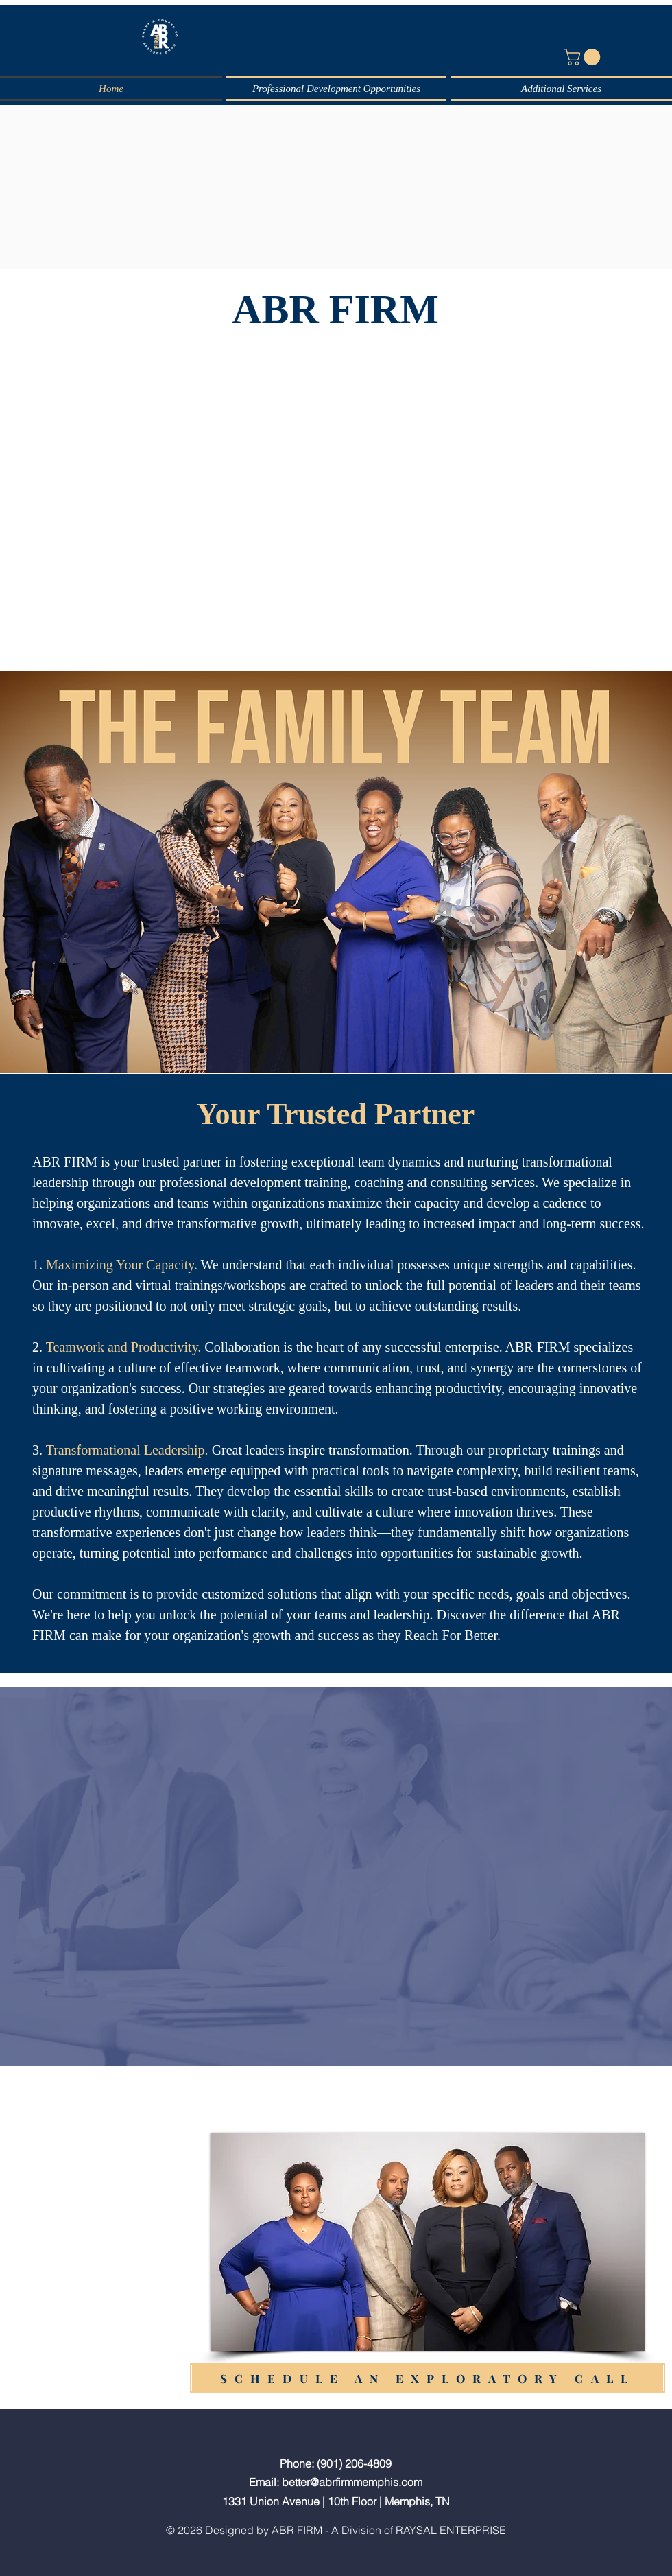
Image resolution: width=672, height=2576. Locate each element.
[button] (584, 57)
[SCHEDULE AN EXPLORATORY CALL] (427, 2378)
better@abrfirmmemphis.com (352, 2482)
